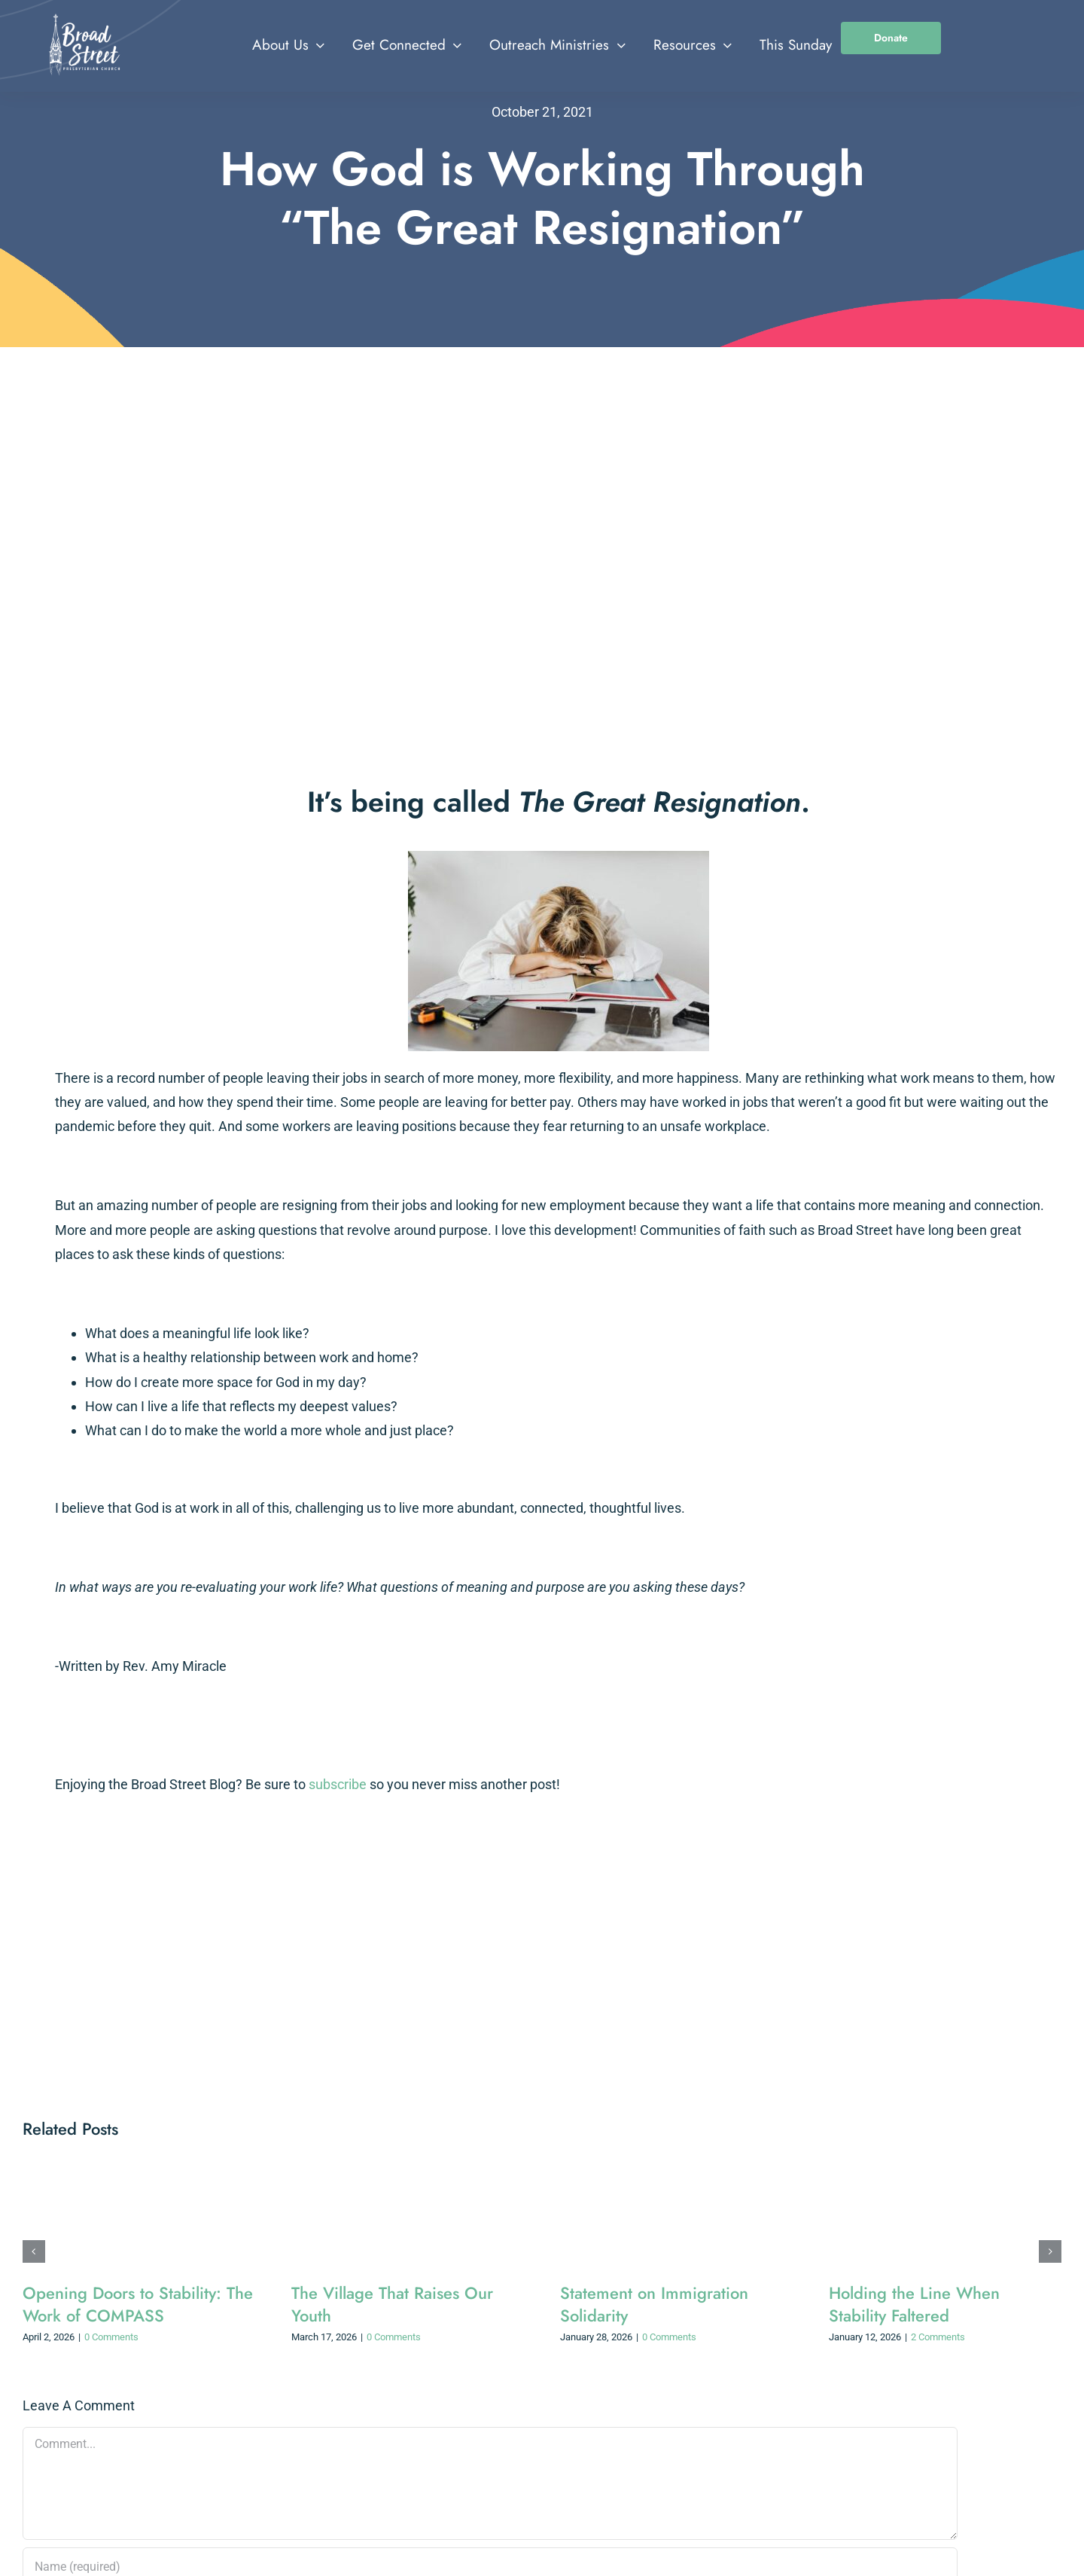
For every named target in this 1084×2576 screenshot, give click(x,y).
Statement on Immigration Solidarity (654, 2304)
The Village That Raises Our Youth (392, 2304)
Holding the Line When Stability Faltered (914, 2304)
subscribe (338, 1784)
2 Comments (938, 2337)
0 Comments (111, 2337)
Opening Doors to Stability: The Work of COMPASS (138, 2304)
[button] (34, 2251)
